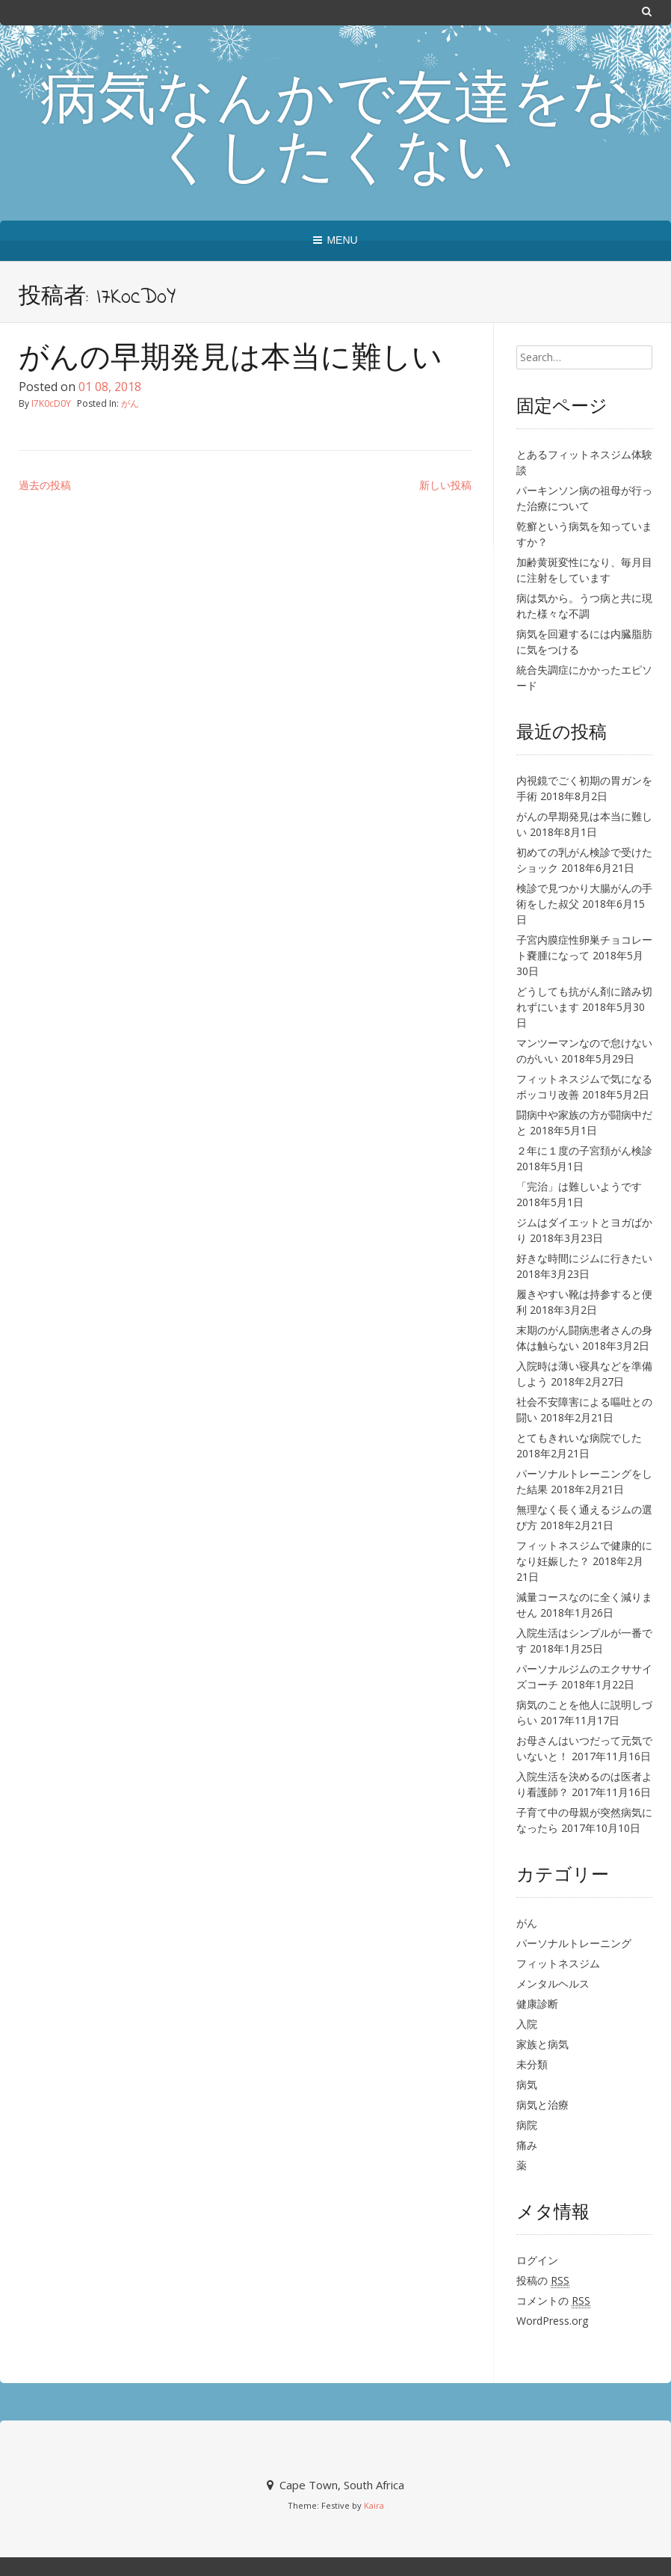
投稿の (542, 2280)
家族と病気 (542, 2044)
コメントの (553, 2300)
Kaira (374, 2505)
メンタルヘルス (553, 1983)
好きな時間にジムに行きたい (584, 1258)
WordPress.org (552, 2321)
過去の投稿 (45, 485)
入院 (526, 2024)
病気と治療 (542, 2104)
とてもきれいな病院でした (579, 1437)
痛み (526, 2145)
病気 (526, 2084)
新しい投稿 (445, 485)
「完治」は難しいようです (579, 1186)
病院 (526, 2125)
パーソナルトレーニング (573, 1943)
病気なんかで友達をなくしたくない (335, 132)
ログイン (537, 2260)
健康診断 (537, 2003)
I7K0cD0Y (51, 403)
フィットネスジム (558, 1963)
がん (130, 403)
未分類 (532, 2064)
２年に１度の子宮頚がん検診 (584, 1150)
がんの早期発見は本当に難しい (230, 360)
